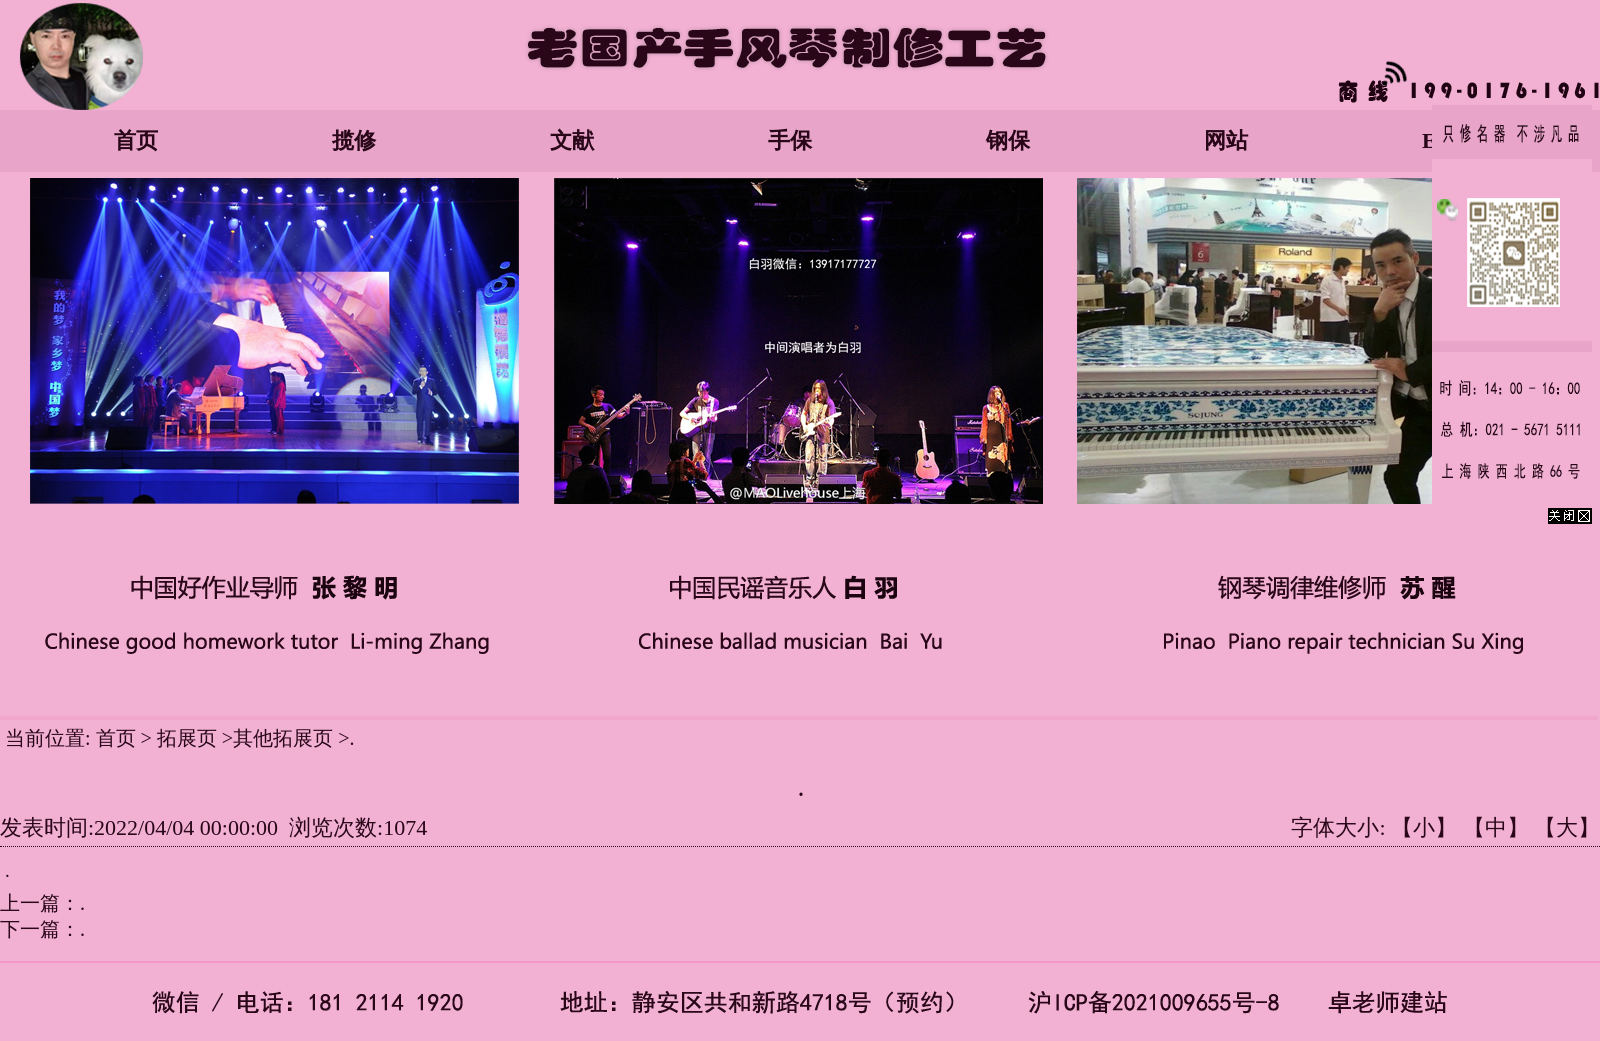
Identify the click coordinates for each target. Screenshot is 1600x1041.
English (1457, 140)
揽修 (354, 140)
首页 (136, 140)
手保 (790, 140)
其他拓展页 (283, 738)
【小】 (1424, 827)
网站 (1226, 140)
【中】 (1496, 827)
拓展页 (189, 738)
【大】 (1567, 827)
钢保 (1008, 140)
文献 (572, 140)
